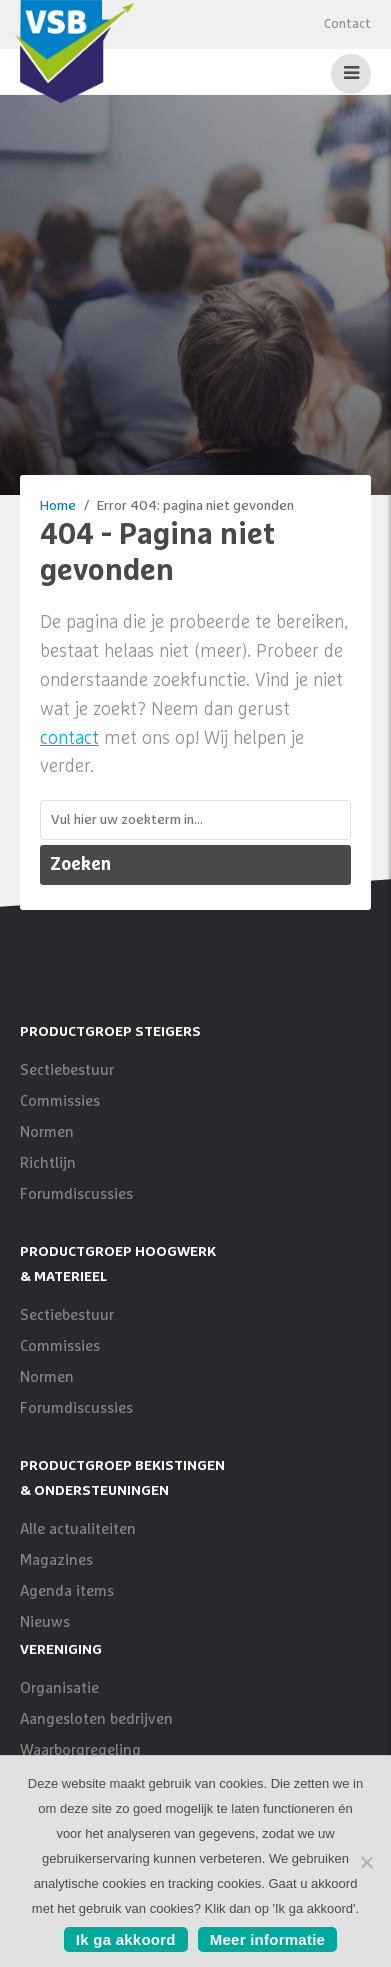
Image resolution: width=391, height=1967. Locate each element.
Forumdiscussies (76, 1194)
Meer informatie (267, 1939)
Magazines (56, 1560)
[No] (366, 1862)
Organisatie (59, 1688)
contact (69, 739)
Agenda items (67, 1591)
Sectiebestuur (67, 1070)
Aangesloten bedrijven (96, 1719)
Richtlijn (48, 1163)
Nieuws (45, 1622)
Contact (347, 24)
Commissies (60, 1101)
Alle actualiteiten (78, 1529)
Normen (47, 1132)
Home (58, 506)
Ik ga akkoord (126, 1939)
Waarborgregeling (80, 1750)
